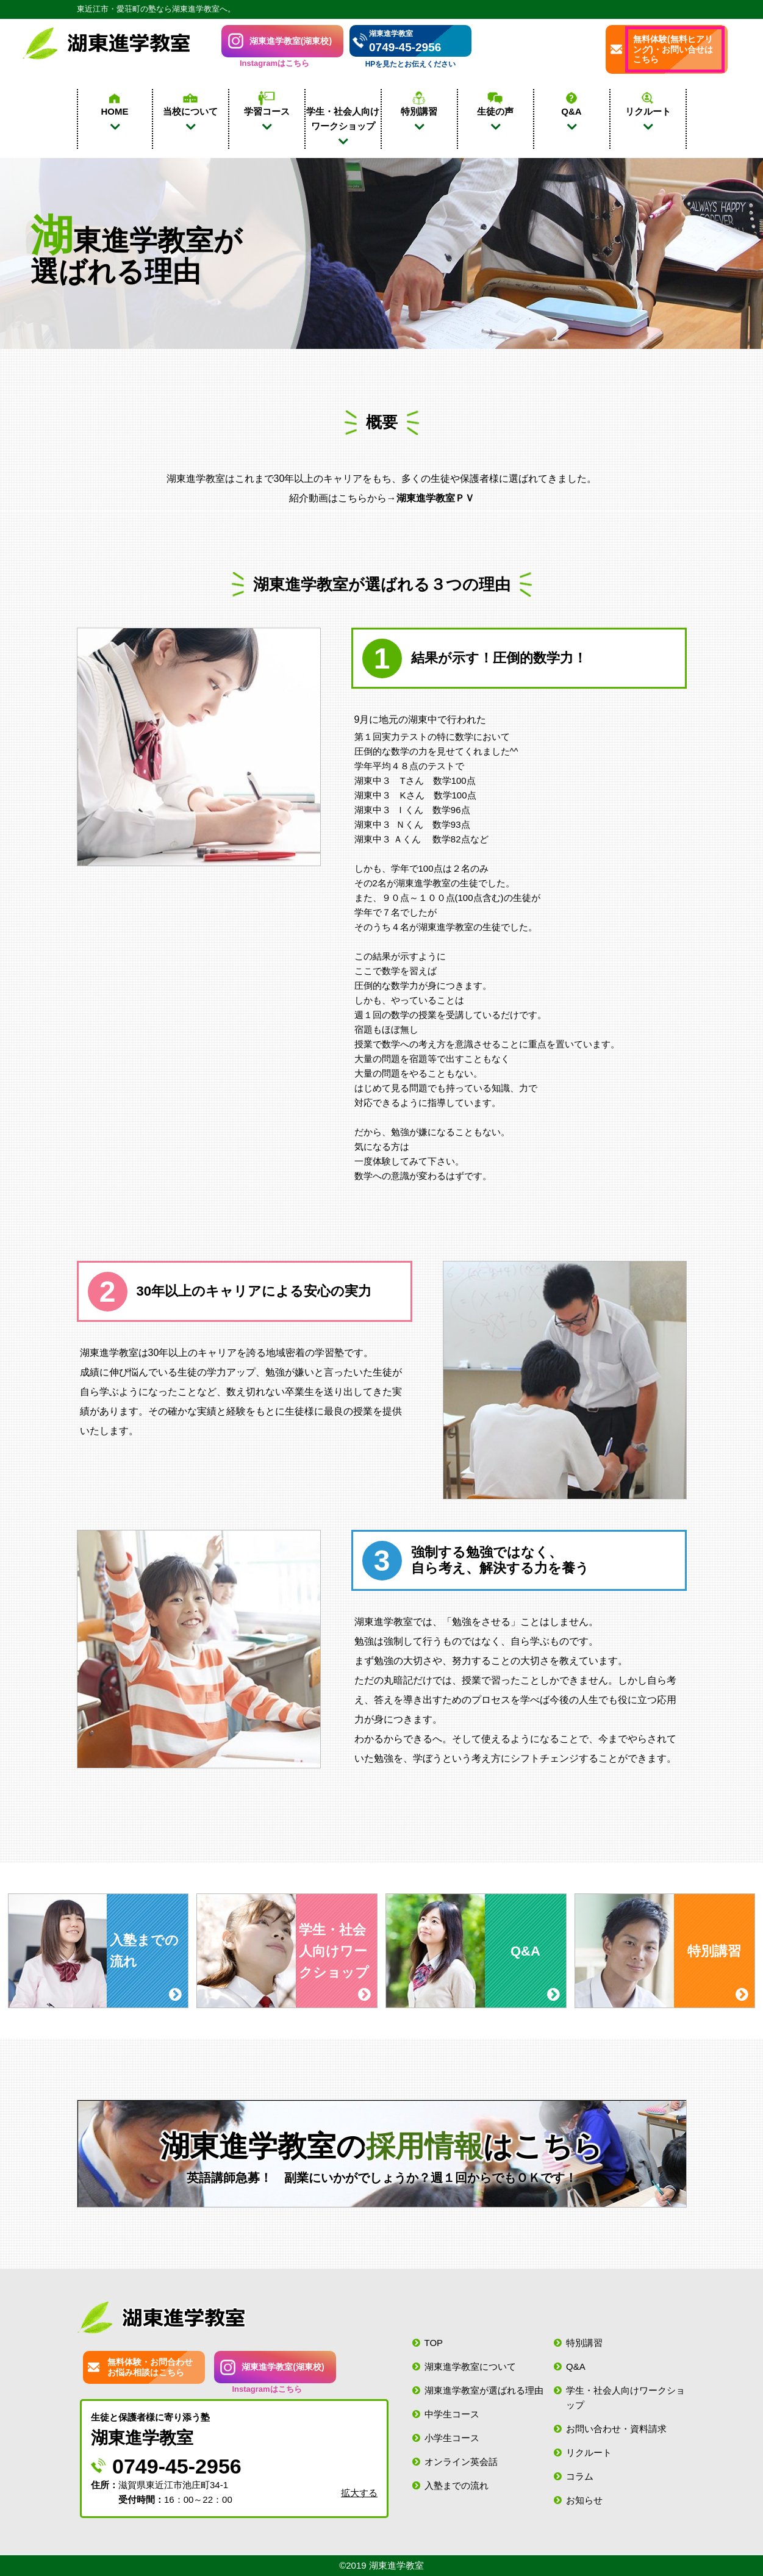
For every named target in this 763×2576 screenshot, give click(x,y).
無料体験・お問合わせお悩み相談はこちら (150, 2367)
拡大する (359, 2493)
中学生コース (451, 2414)
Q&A (576, 2366)
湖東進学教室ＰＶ (435, 498)
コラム (579, 2476)
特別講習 (584, 2342)
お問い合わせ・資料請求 (616, 2429)
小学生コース (451, 2438)
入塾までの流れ (456, 2485)
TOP (433, 2342)
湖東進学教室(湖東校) (290, 41)
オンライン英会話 (461, 2461)
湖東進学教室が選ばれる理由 (483, 2390)
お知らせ (584, 2500)
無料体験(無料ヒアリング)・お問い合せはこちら (673, 49)
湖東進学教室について (470, 2366)
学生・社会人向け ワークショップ (342, 118)
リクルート (589, 2452)
